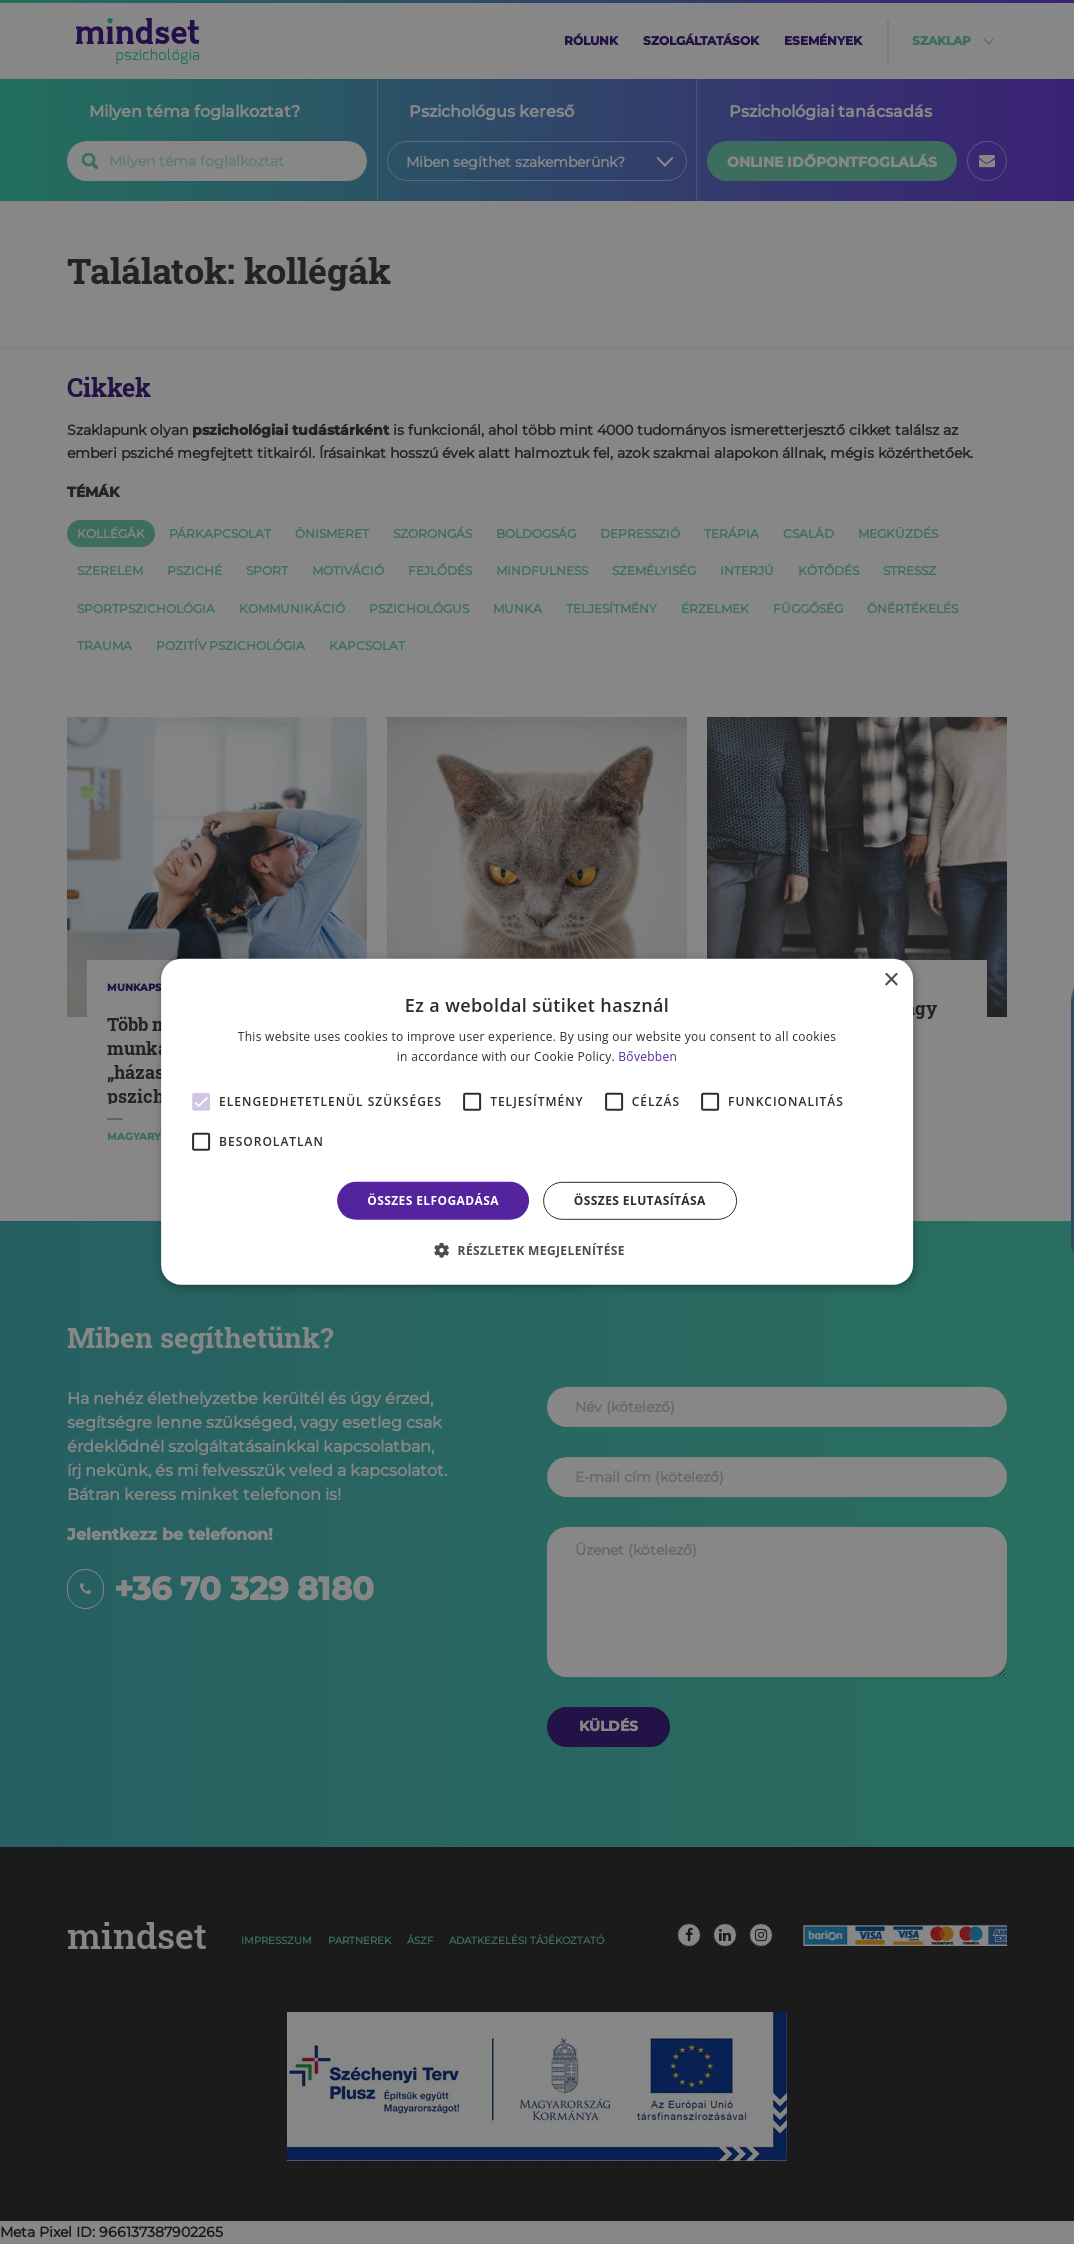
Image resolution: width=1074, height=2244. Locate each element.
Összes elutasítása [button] (640, 1200)
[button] (537, 1250)
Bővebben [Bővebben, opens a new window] (647, 1056)
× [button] (890, 980)
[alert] (537, 1122)
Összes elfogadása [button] (433, 1200)
